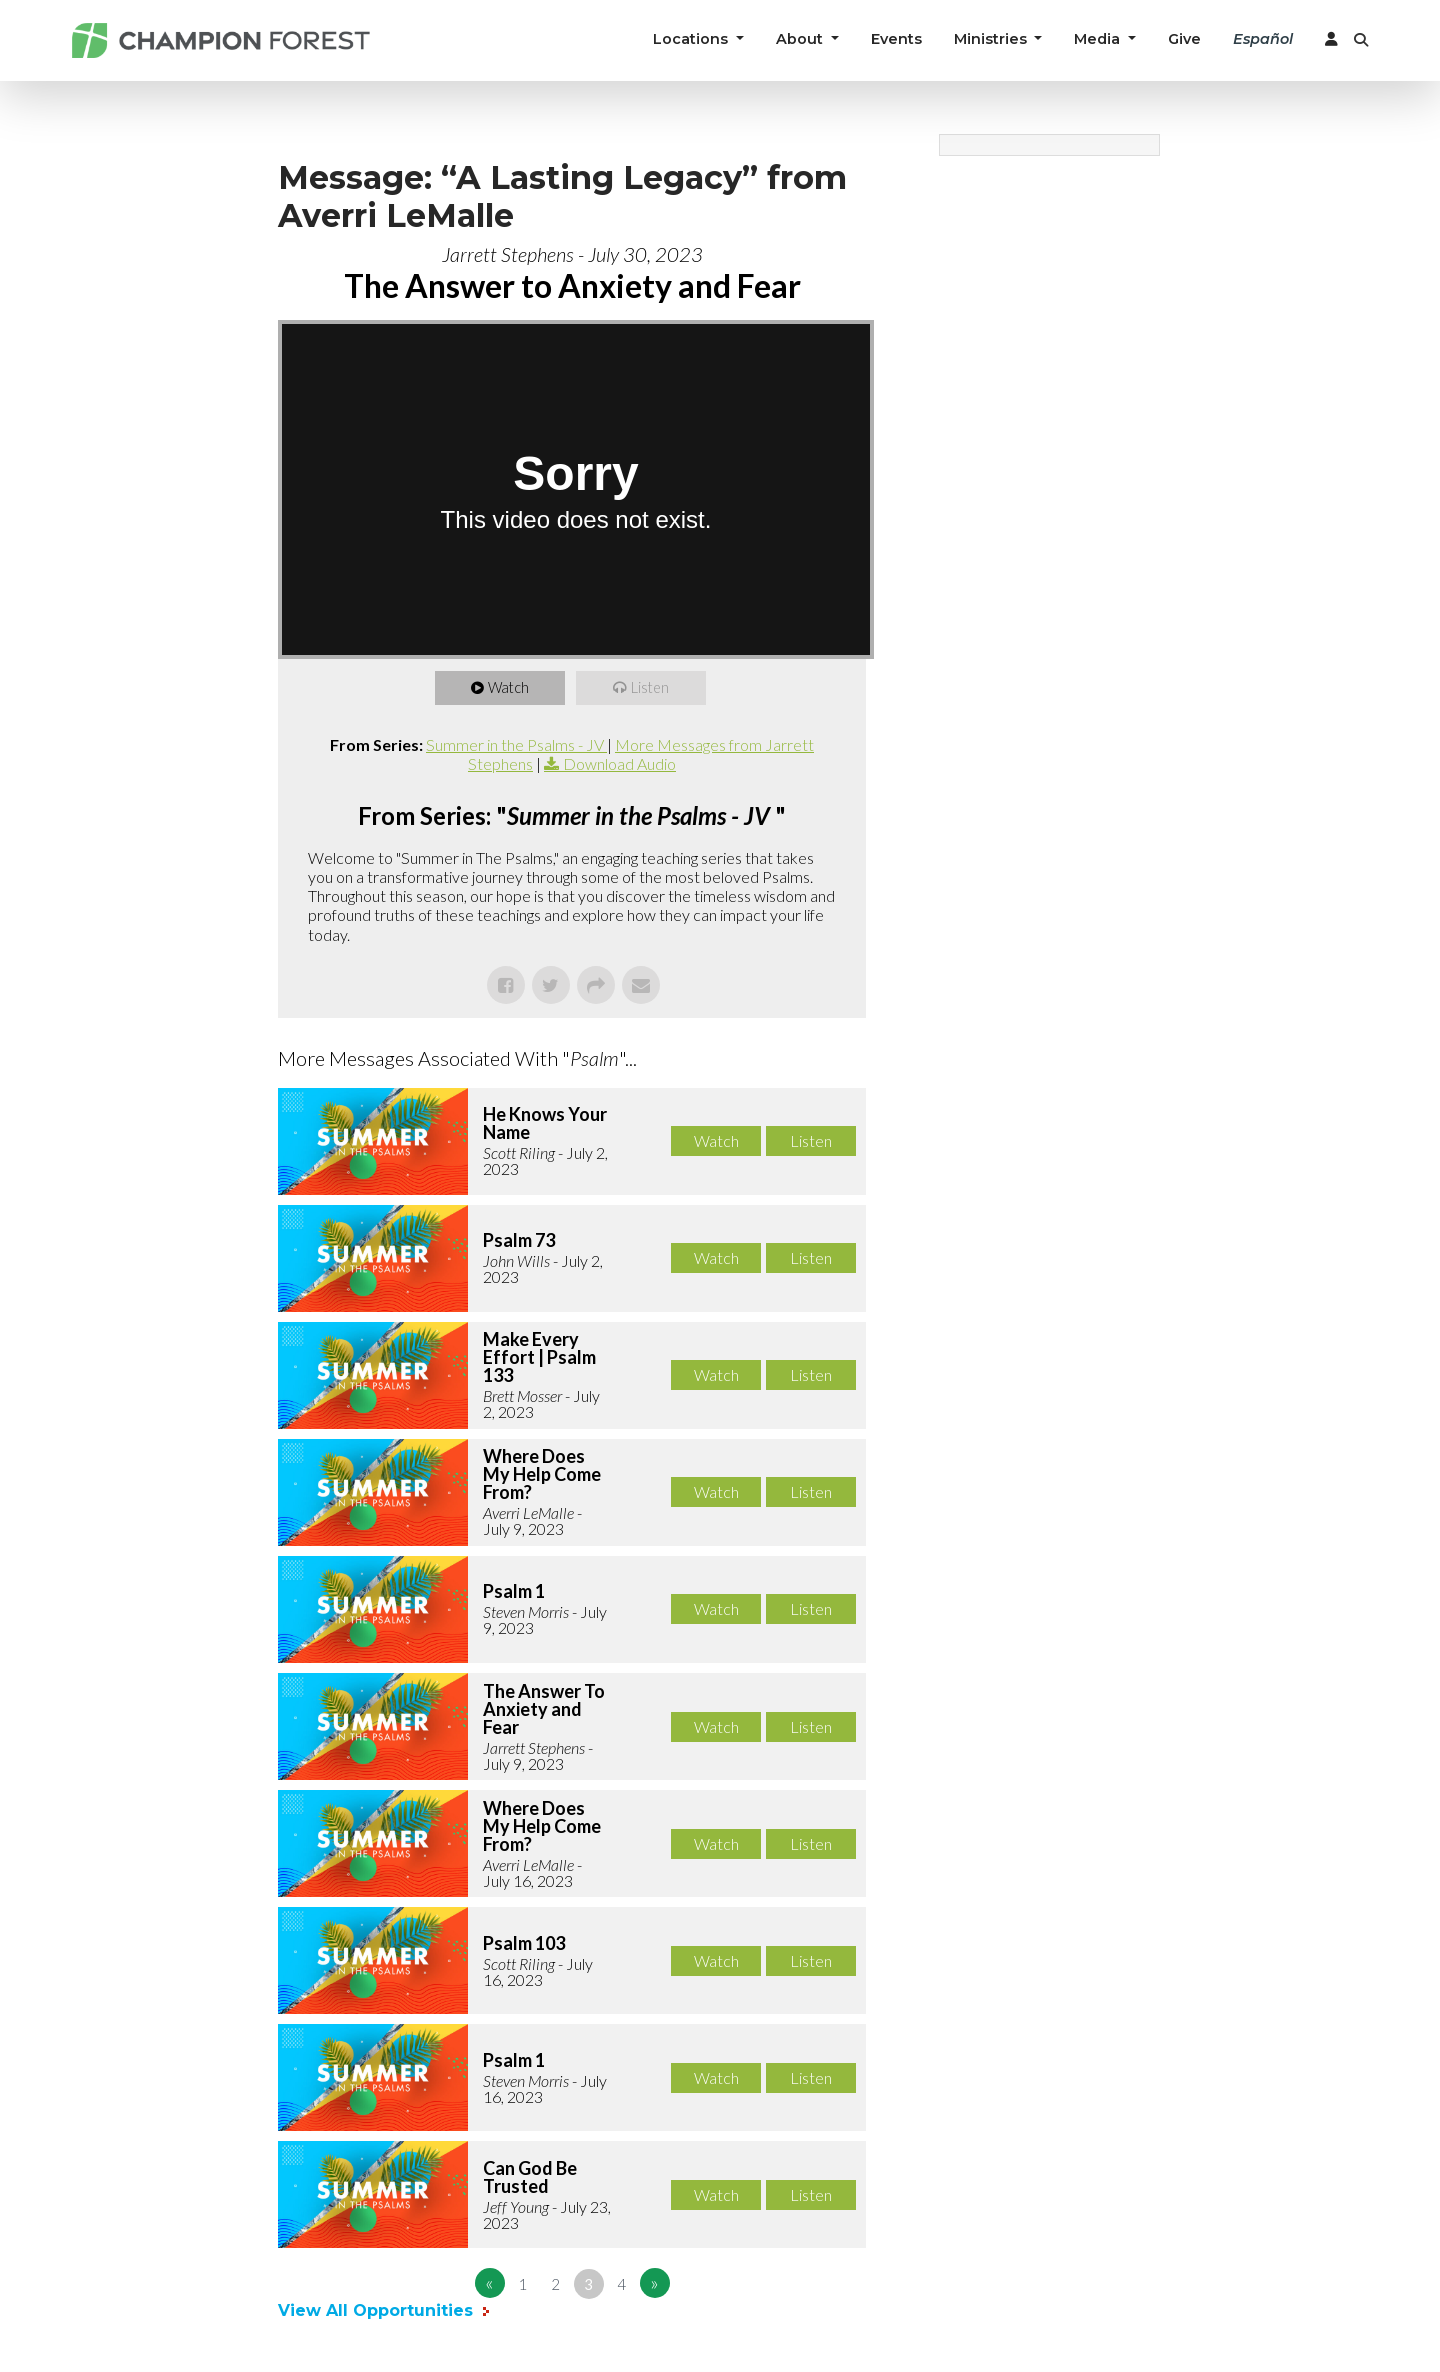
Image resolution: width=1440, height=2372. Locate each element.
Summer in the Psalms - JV (516, 744)
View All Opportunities (378, 2310)
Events (896, 39)
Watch (510, 688)
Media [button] (1099, 39)
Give (1184, 39)
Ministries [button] (992, 39)
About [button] (801, 39)
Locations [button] (692, 39)
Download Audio (619, 763)
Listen (652, 688)
